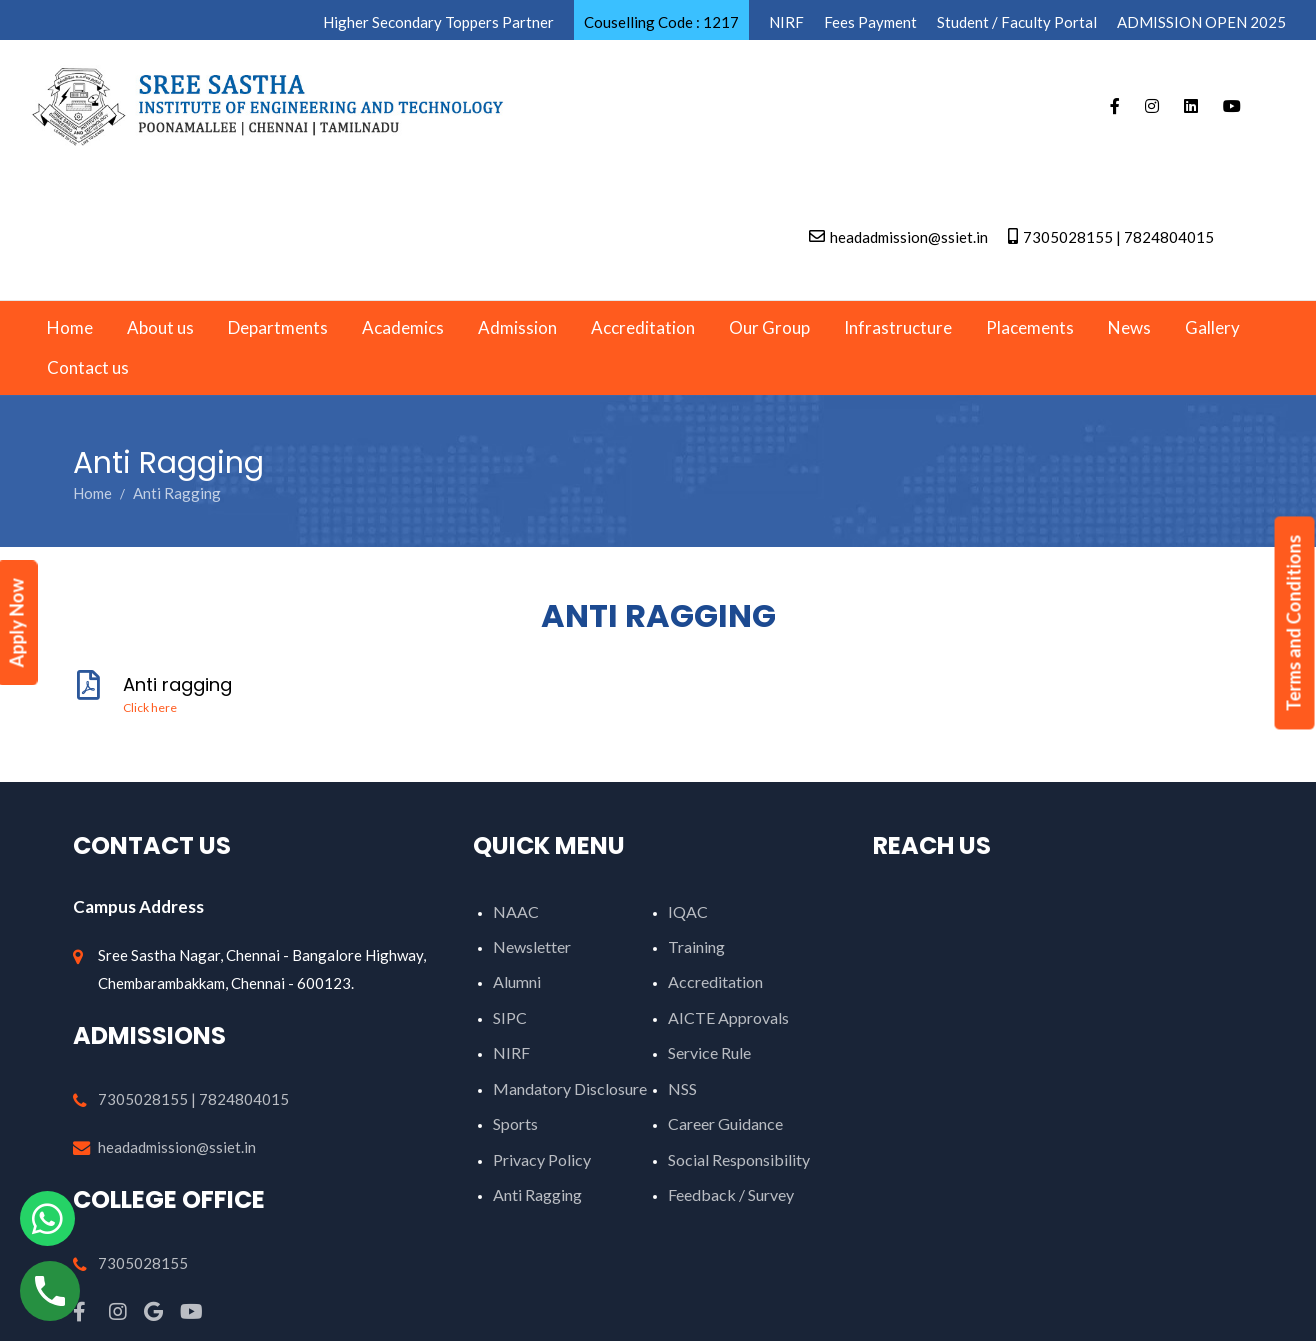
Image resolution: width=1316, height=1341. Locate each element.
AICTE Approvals (728, 1017)
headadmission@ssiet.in (177, 1147)
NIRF (511, 1052)
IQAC (688, 911)
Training (696, 946)
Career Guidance (725, 1123)
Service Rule (709, 1052)
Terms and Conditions (1294, 623)
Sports (515, 1123)
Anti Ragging (537, 1194)
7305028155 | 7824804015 (193, 1099)
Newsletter (532, 946)
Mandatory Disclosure (570, 1088)
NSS (682, 1088)
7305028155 (143, 1263)
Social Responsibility (739, 1159)
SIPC (510, 1017)
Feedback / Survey (731, 1194)
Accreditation (715, 981)
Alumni (517, 981)
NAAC (516, 911)
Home (92, 493)
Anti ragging (658, 694)
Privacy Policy (542, 1159)
